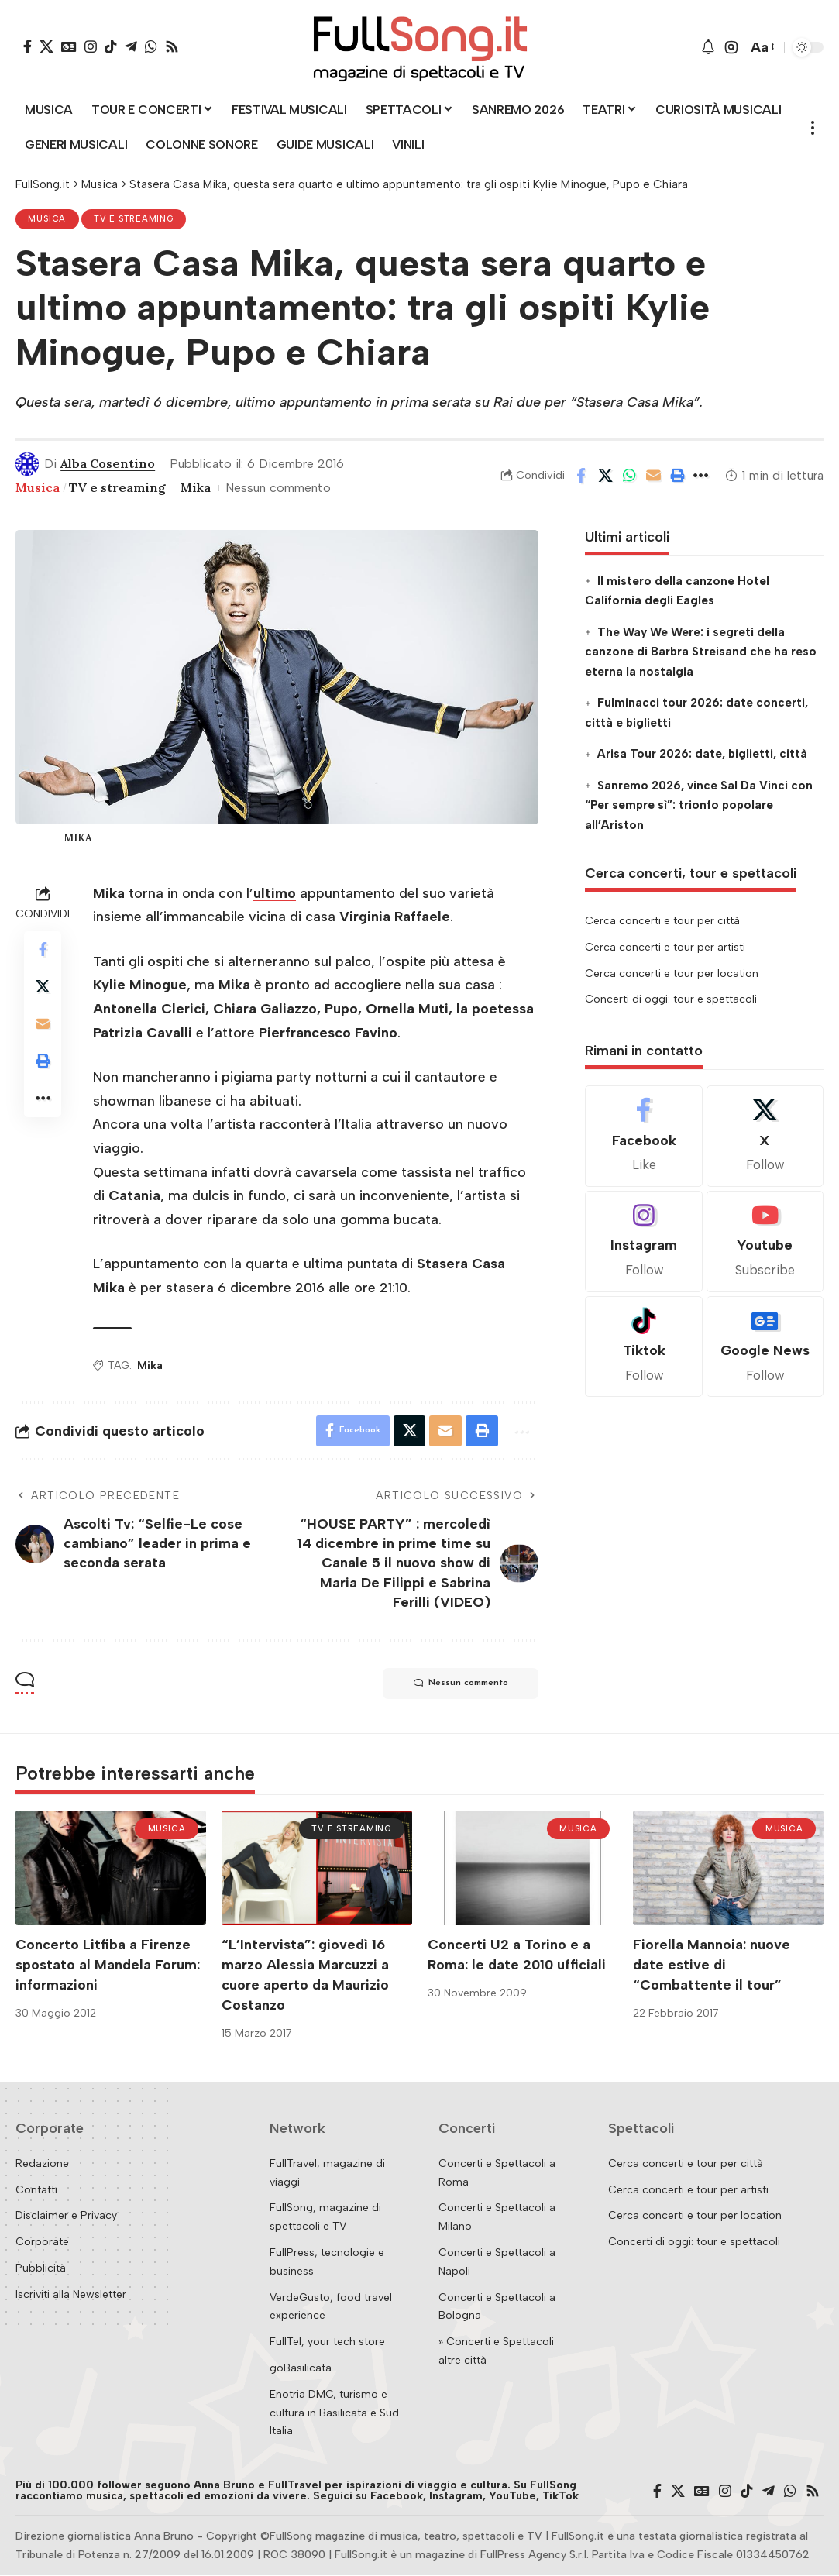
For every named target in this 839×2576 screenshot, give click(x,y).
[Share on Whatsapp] (629, 475)
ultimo (274, 893)
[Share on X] (605, 475)
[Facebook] (27, 46)
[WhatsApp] (151, 46)
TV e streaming (134, 219)
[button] (731, 47)
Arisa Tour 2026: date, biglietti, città (702, 754)
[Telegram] (131, 46)
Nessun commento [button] (459, 1683)
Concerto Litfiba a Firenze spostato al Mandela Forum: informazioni (107, 1964)
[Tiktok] (643, 1347)
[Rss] (172, 46)
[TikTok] (111, 46)
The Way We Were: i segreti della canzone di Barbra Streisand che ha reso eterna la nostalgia (701, 652)
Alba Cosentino (107, 463)
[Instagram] (91, 46)
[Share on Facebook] (581, 475)
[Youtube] (765, 1241)
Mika (196, 487)
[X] (46, 46)
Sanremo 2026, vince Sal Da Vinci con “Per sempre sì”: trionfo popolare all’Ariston (698, 805)
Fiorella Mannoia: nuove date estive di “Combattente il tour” (711, 1964)
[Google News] (69, 46)
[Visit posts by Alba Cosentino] (27, 464)
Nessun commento (279, 487)
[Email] (653, 475)
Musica (48, 219)
